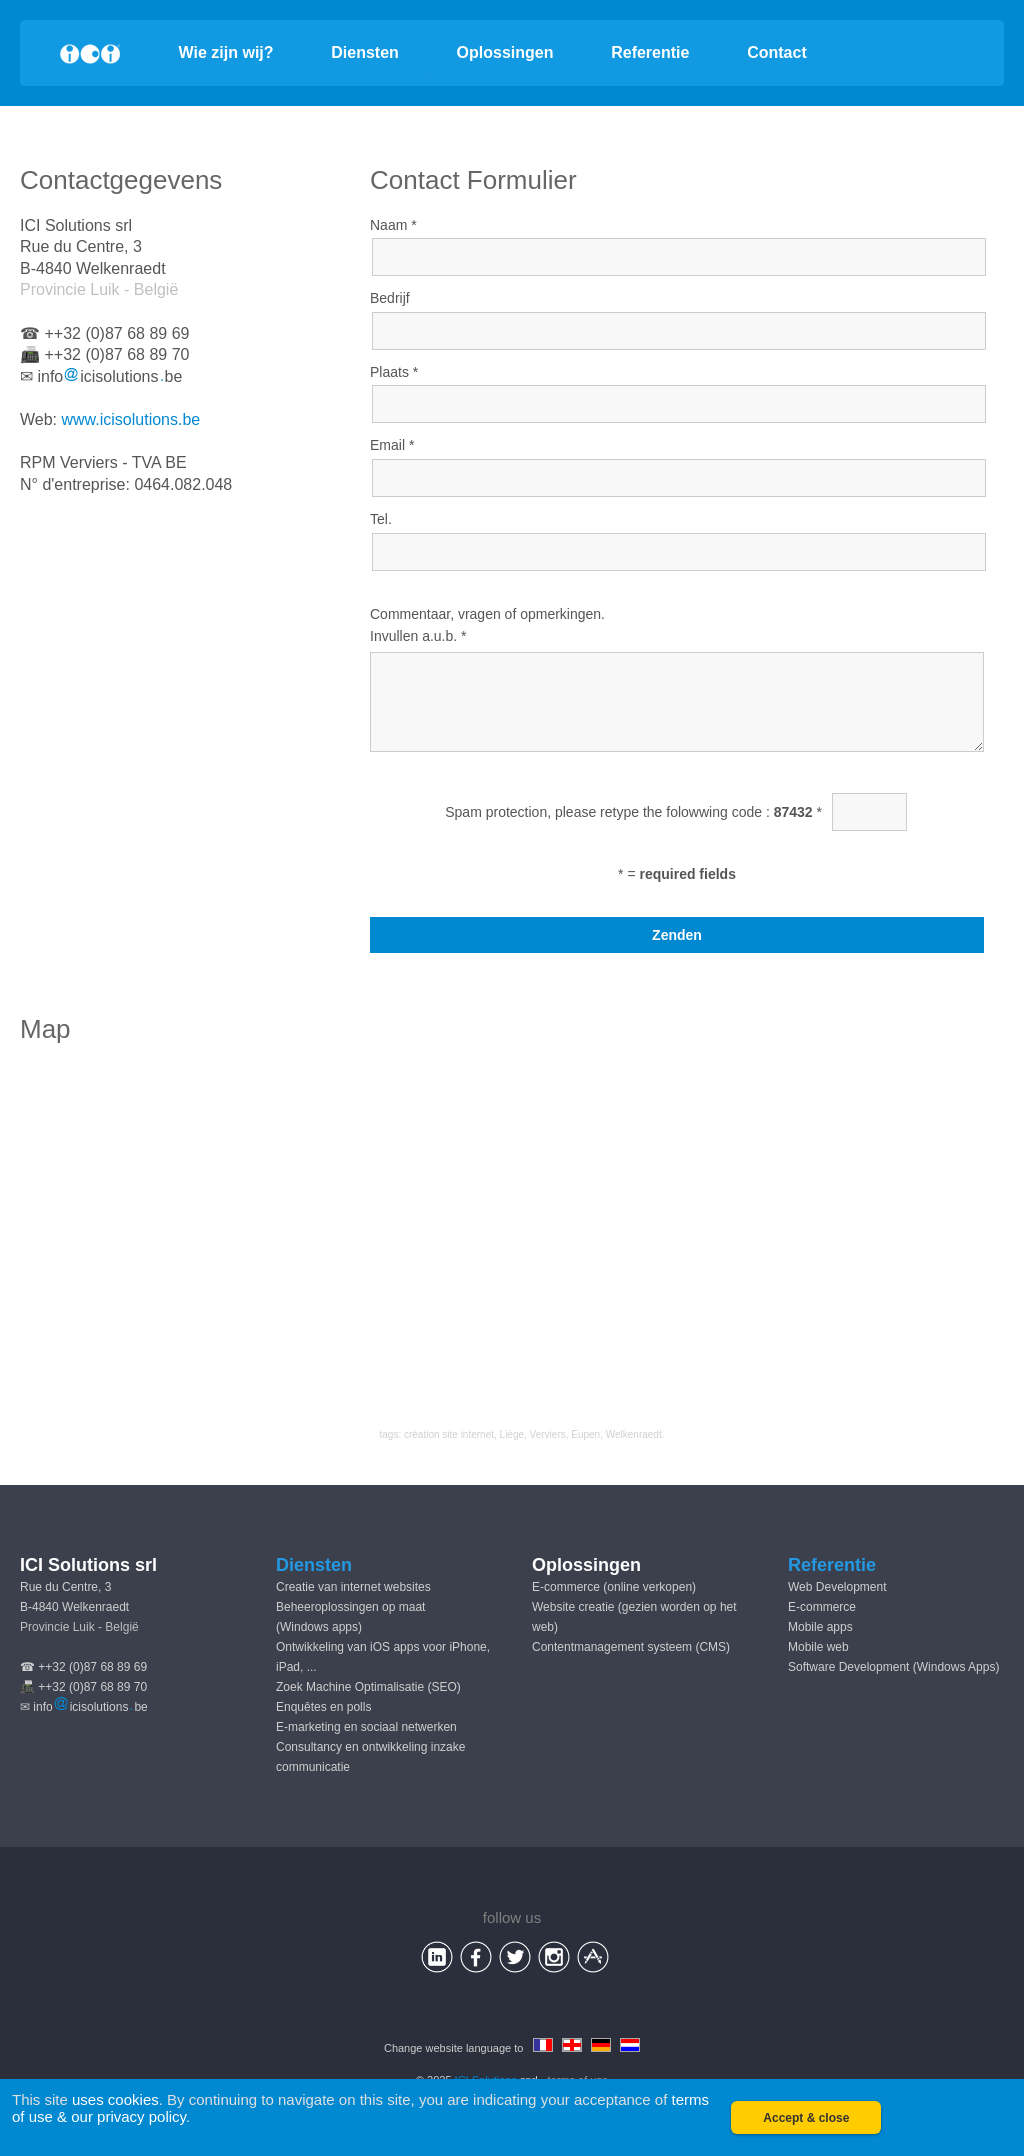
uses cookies (115, 2099)
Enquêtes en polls (323, 1707)
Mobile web (818, 1647)
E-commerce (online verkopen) (614, 1587)
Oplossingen (505, 52)
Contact (777, 52)
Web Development (837, 1587)
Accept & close (806, 2118)
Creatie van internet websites (353, 1587)
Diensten (365, 52)
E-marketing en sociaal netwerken (366, 1727)
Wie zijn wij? (226, 52)
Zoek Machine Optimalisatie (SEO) (368, 1687)
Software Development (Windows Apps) (893, 1667)
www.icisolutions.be (131, 419)
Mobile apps (820, 1627)
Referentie (650, 52)
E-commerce (822, 1607)
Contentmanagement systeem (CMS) (631, 1647)
